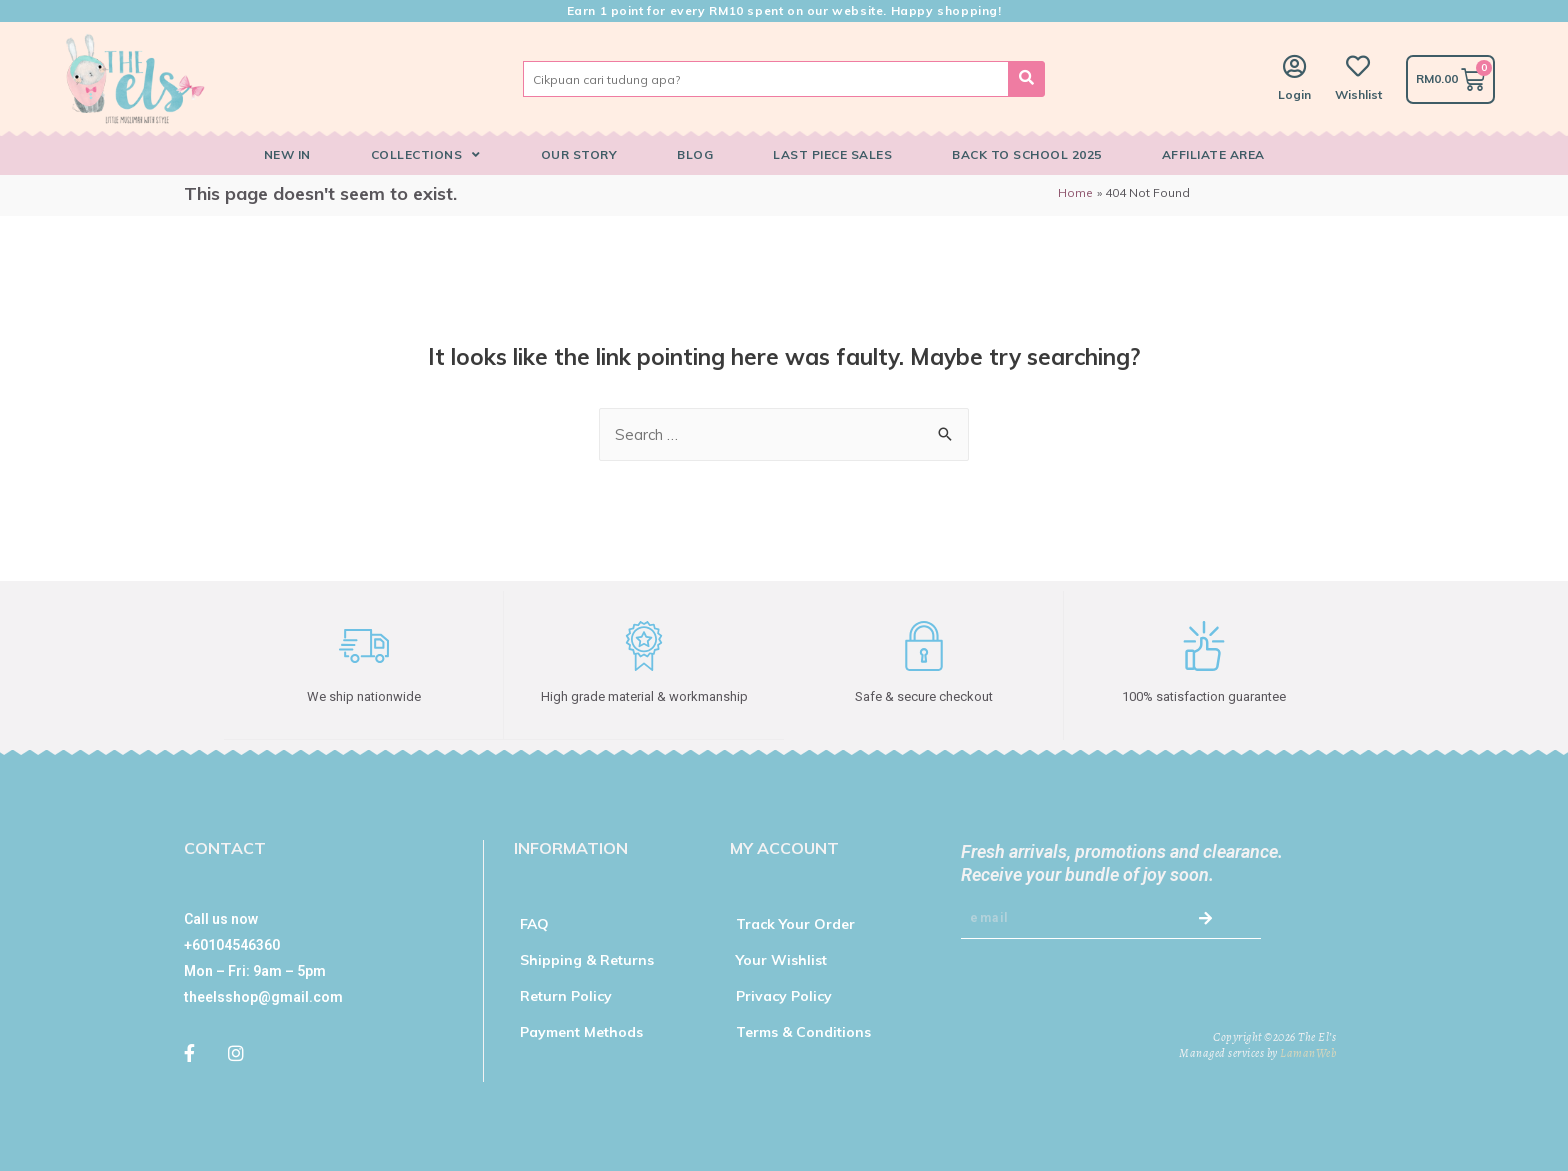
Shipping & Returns (587, 959)
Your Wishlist (781, 959)
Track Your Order (795, 923)
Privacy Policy (784, 995)
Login (1294, 94)
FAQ (534, 923)
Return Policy (566, 995)
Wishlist (1358, 94)
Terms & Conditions (803, 1031)
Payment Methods (581, 1031)
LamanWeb (1308, 1052)
